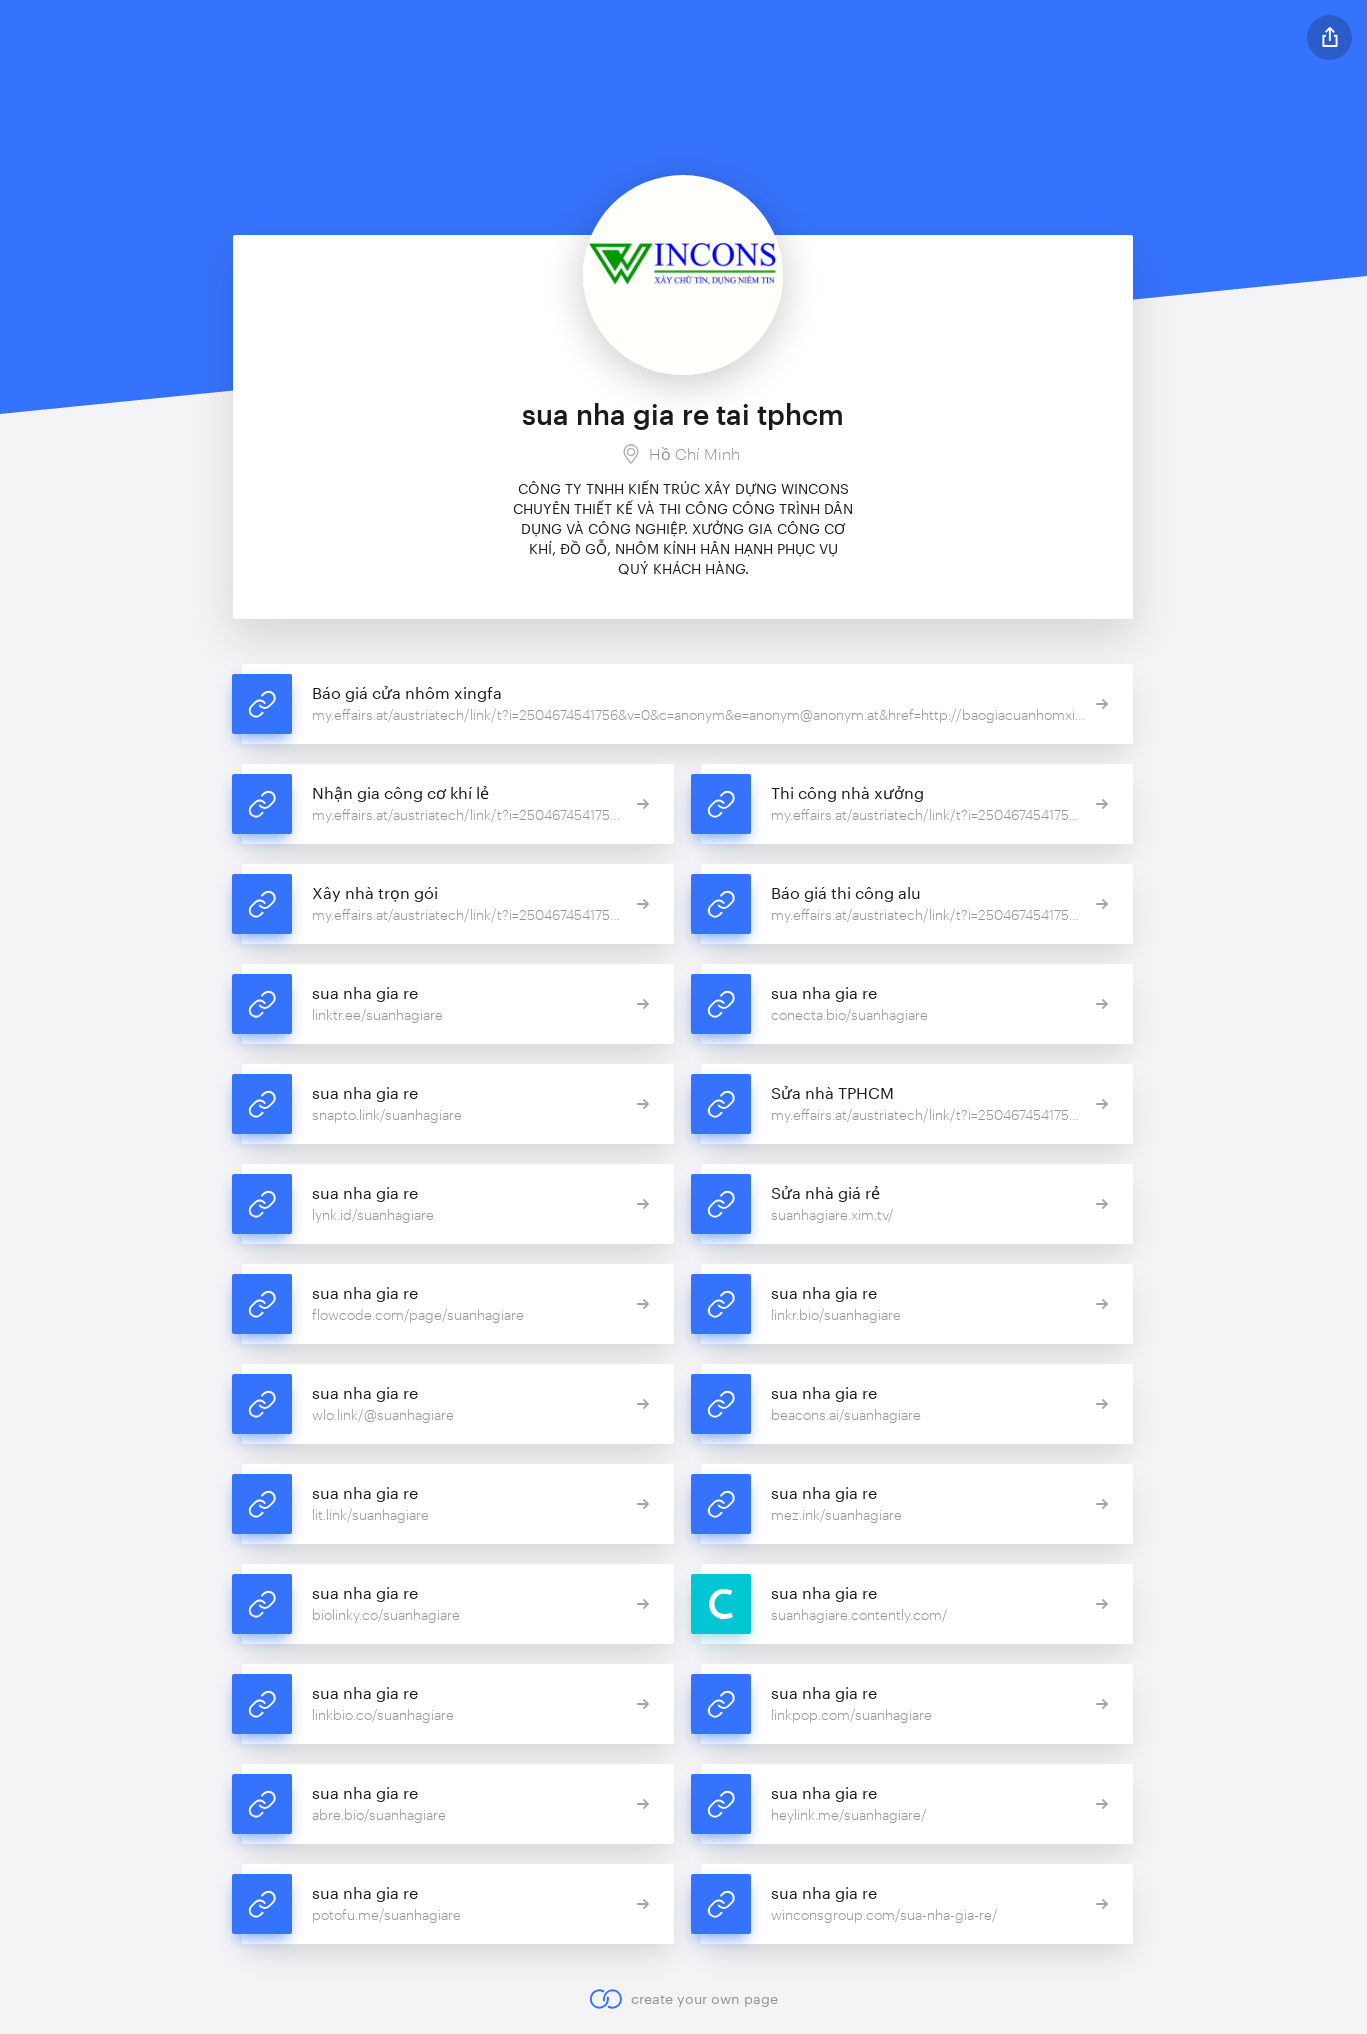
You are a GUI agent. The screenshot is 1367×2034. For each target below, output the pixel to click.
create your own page (683, 1999)
